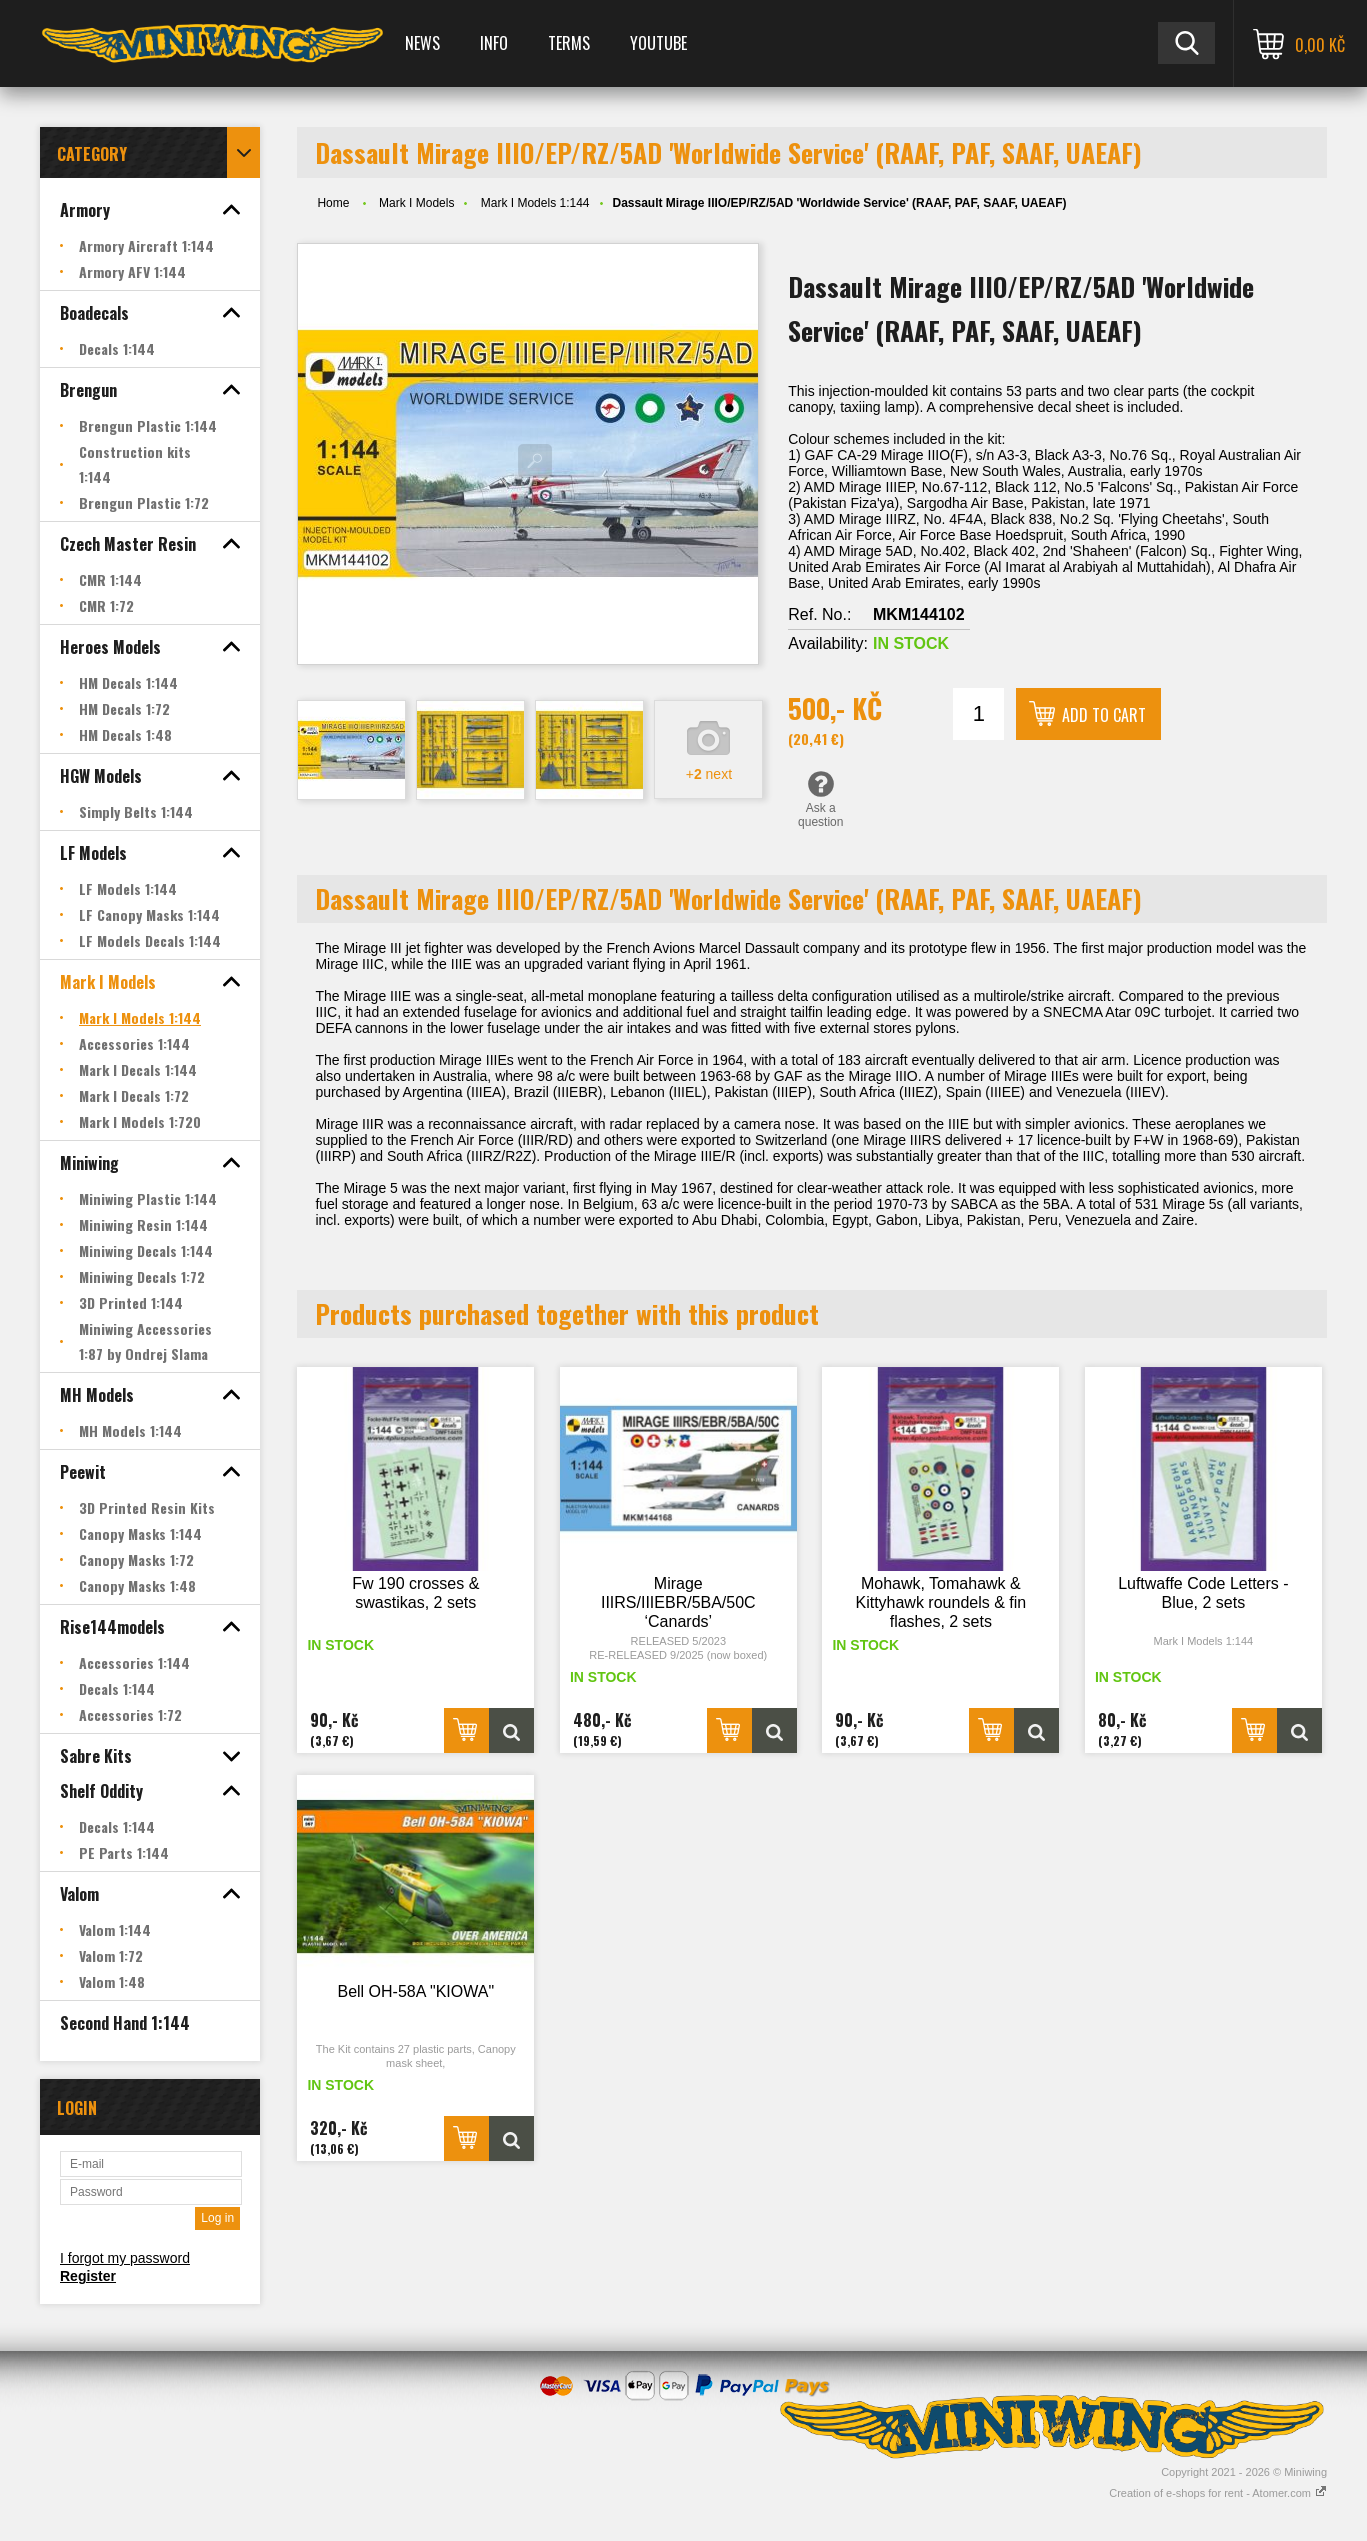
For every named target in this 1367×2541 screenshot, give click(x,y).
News (422, 43)
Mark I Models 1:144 (535, 203)
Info (494, 43)
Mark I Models (416, 203)
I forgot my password (125, 2258)
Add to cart (1104, 715)
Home (333, 203)
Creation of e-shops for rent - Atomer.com (1218, 2493)
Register (88, 2276)
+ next (709, 774)
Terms (569, 43)
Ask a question (820, 799)
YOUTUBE (658, 43)
